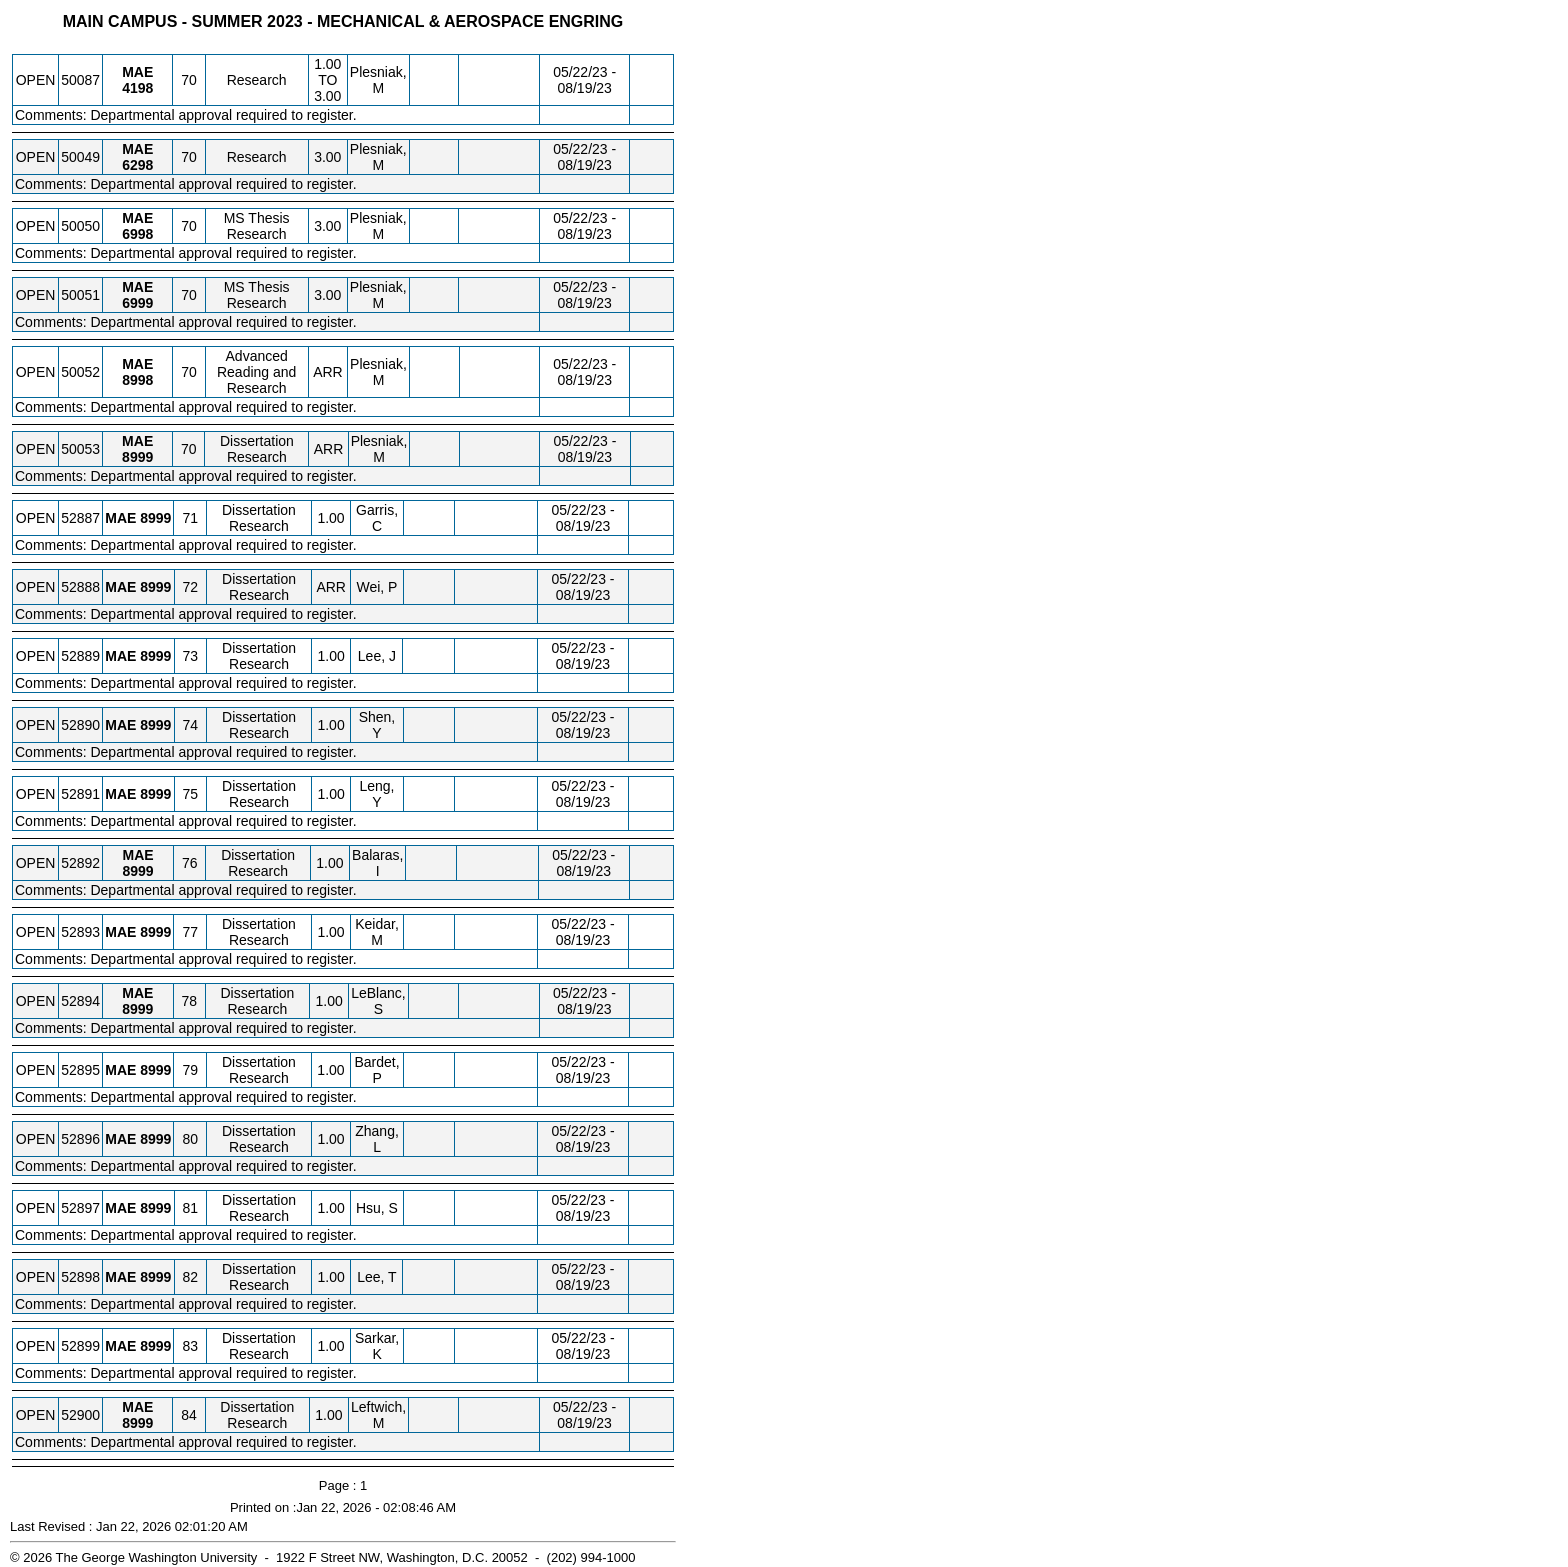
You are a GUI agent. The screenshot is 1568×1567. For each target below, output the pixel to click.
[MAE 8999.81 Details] (155, 1208)
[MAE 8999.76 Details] (137, 871)
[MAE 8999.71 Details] (155, 518)
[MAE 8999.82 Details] (155, 1277)
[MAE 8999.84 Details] (137, 1423)
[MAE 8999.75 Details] (155, 794)
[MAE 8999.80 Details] (155, 1139)
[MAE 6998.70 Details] (137, 234)
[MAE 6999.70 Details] (137, 303)
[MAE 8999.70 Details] (137, 457)
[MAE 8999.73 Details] (155, 656)
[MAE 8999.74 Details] (155, 725)
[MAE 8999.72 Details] (155, 587)
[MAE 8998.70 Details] (137, 380)
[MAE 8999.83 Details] (155, 1346)
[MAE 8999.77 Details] (155, 932)
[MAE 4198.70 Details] (137, 88)
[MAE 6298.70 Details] (137, 165)
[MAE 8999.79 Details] (155, 1070)
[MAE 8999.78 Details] (137, 1009)
